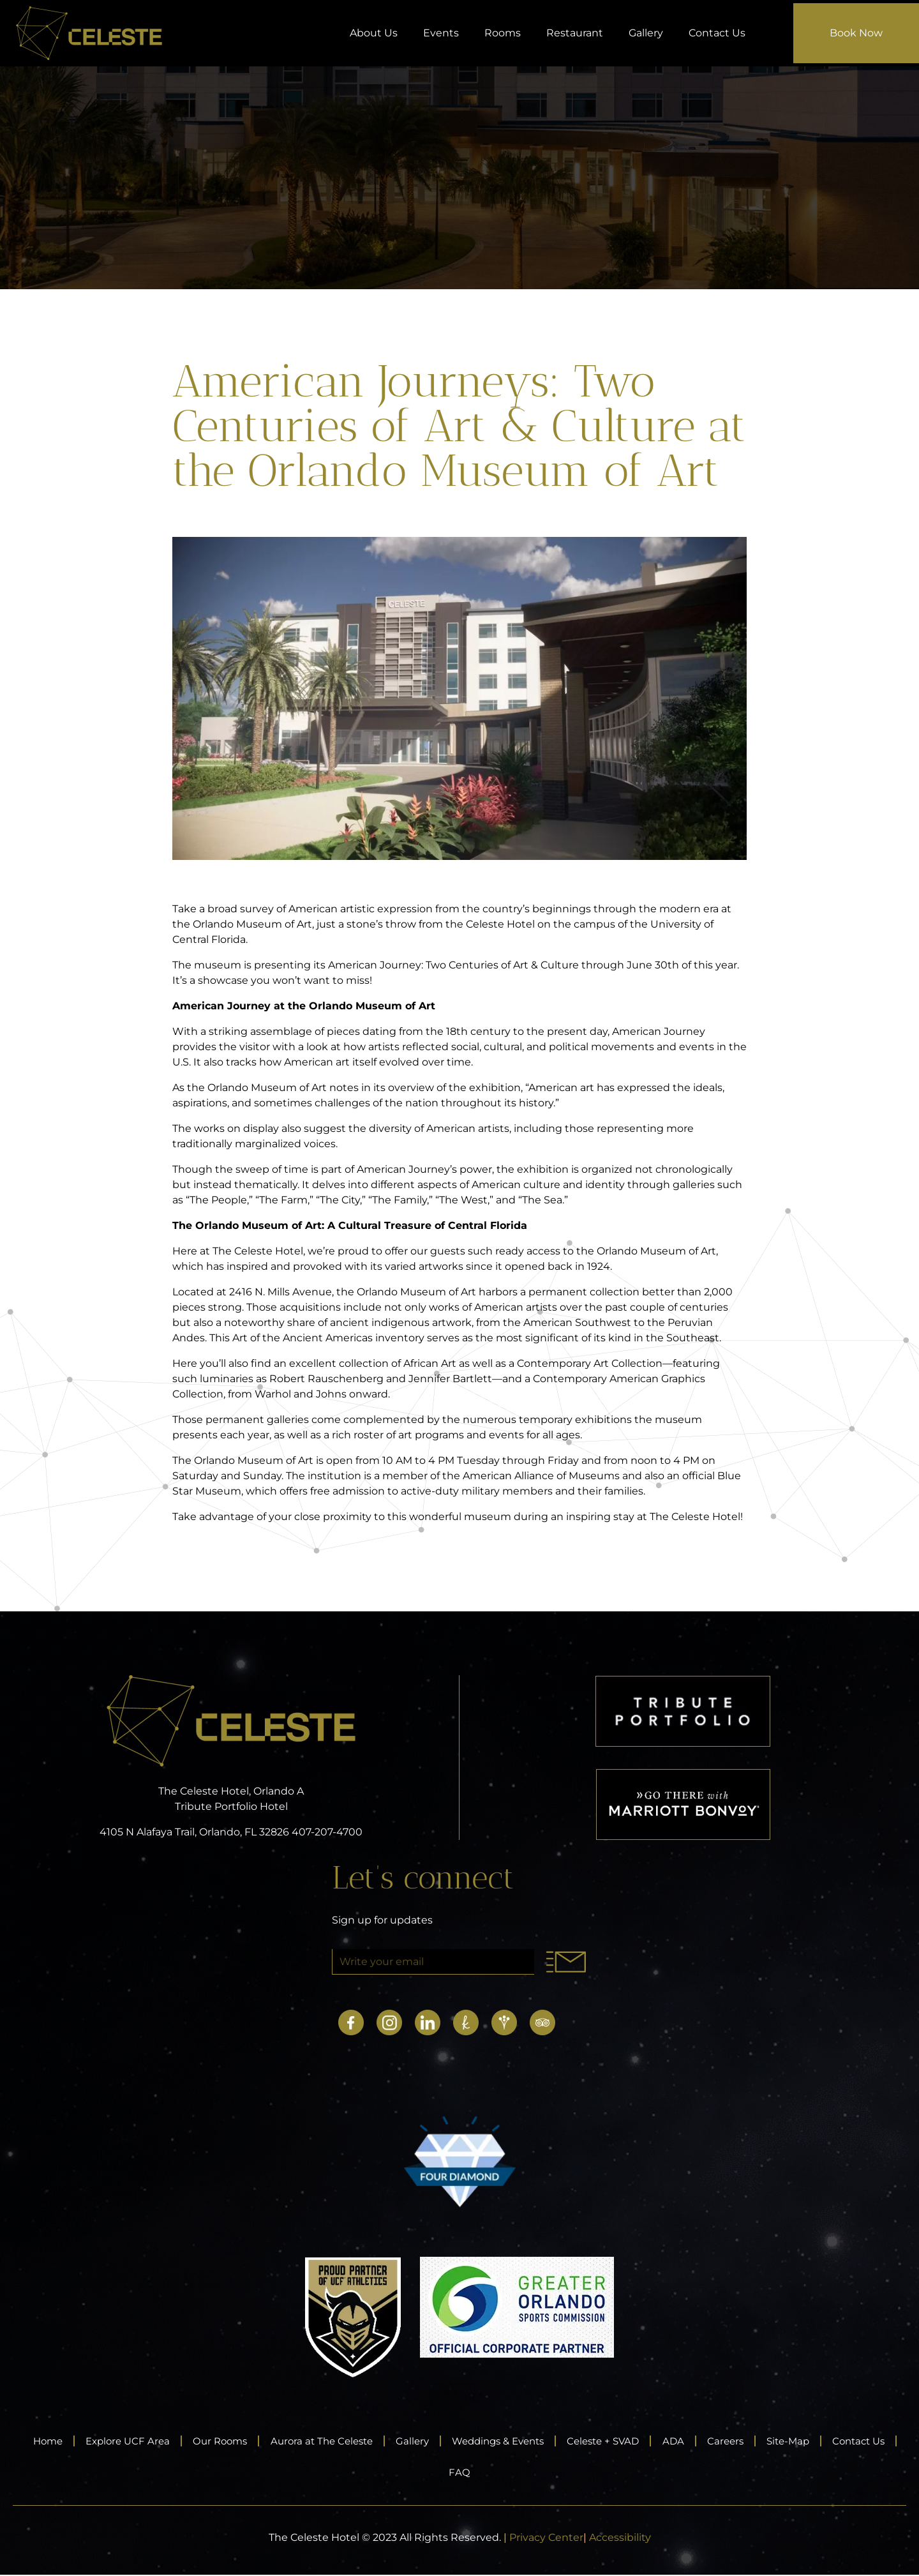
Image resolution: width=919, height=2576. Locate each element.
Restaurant (574, 33)
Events (441, 33)
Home (51, 2441)
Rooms (502, 33)
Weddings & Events (541, 2441)
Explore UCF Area (138, 2441)
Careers (791, 2441)
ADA (733, 2441)
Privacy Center (546, 2539)
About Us (374, 33)
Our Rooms (238, 2441)
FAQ (501, 2473)
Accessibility (620, 2539)
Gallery (646, 33)
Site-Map (860, 2441)
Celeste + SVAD (657, 2441)
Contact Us (717, 33)
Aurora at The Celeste (348, 2441)
